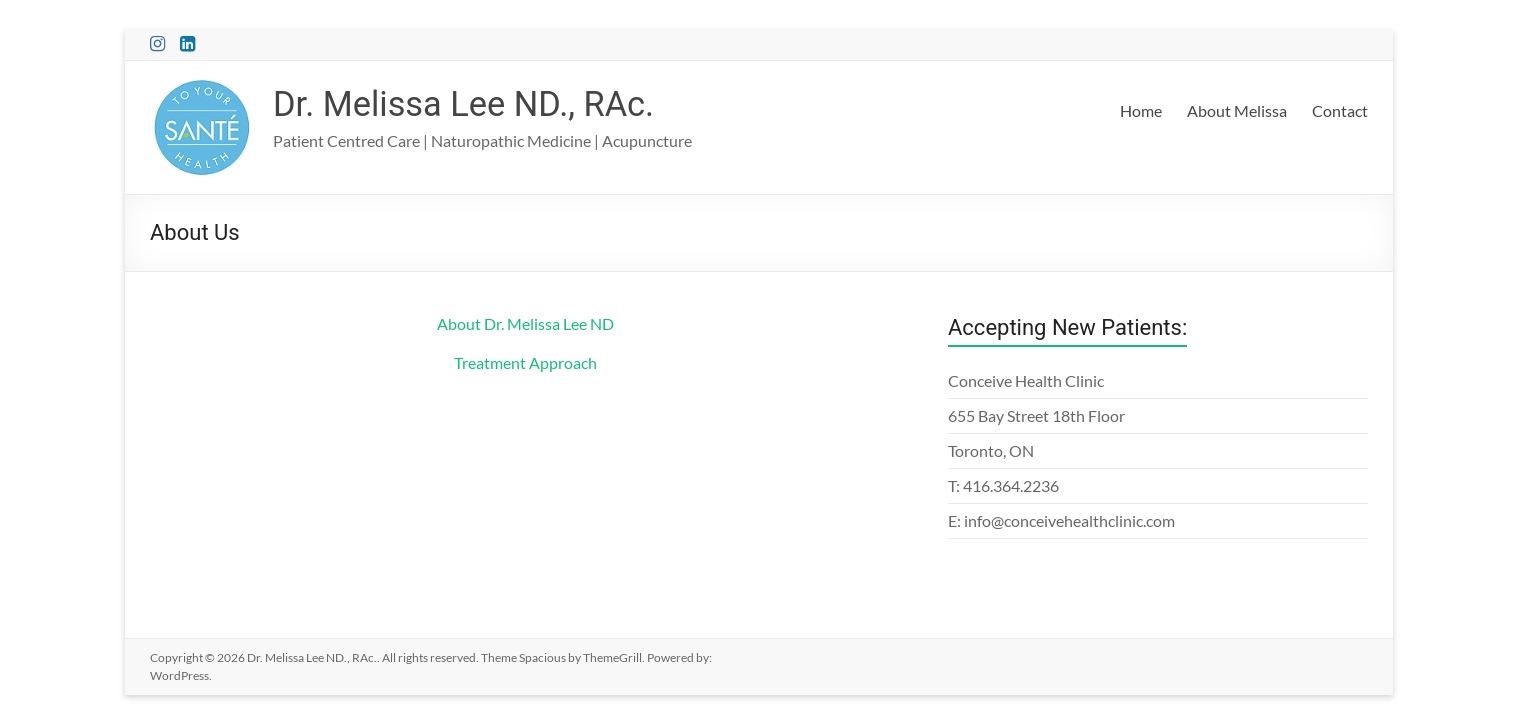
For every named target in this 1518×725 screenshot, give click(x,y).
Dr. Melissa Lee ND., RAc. (472, 104)
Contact (1340, 110)
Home (1141, 110)
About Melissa (1237, 110)
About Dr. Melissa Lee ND (525, 323)
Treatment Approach (525, 362)
